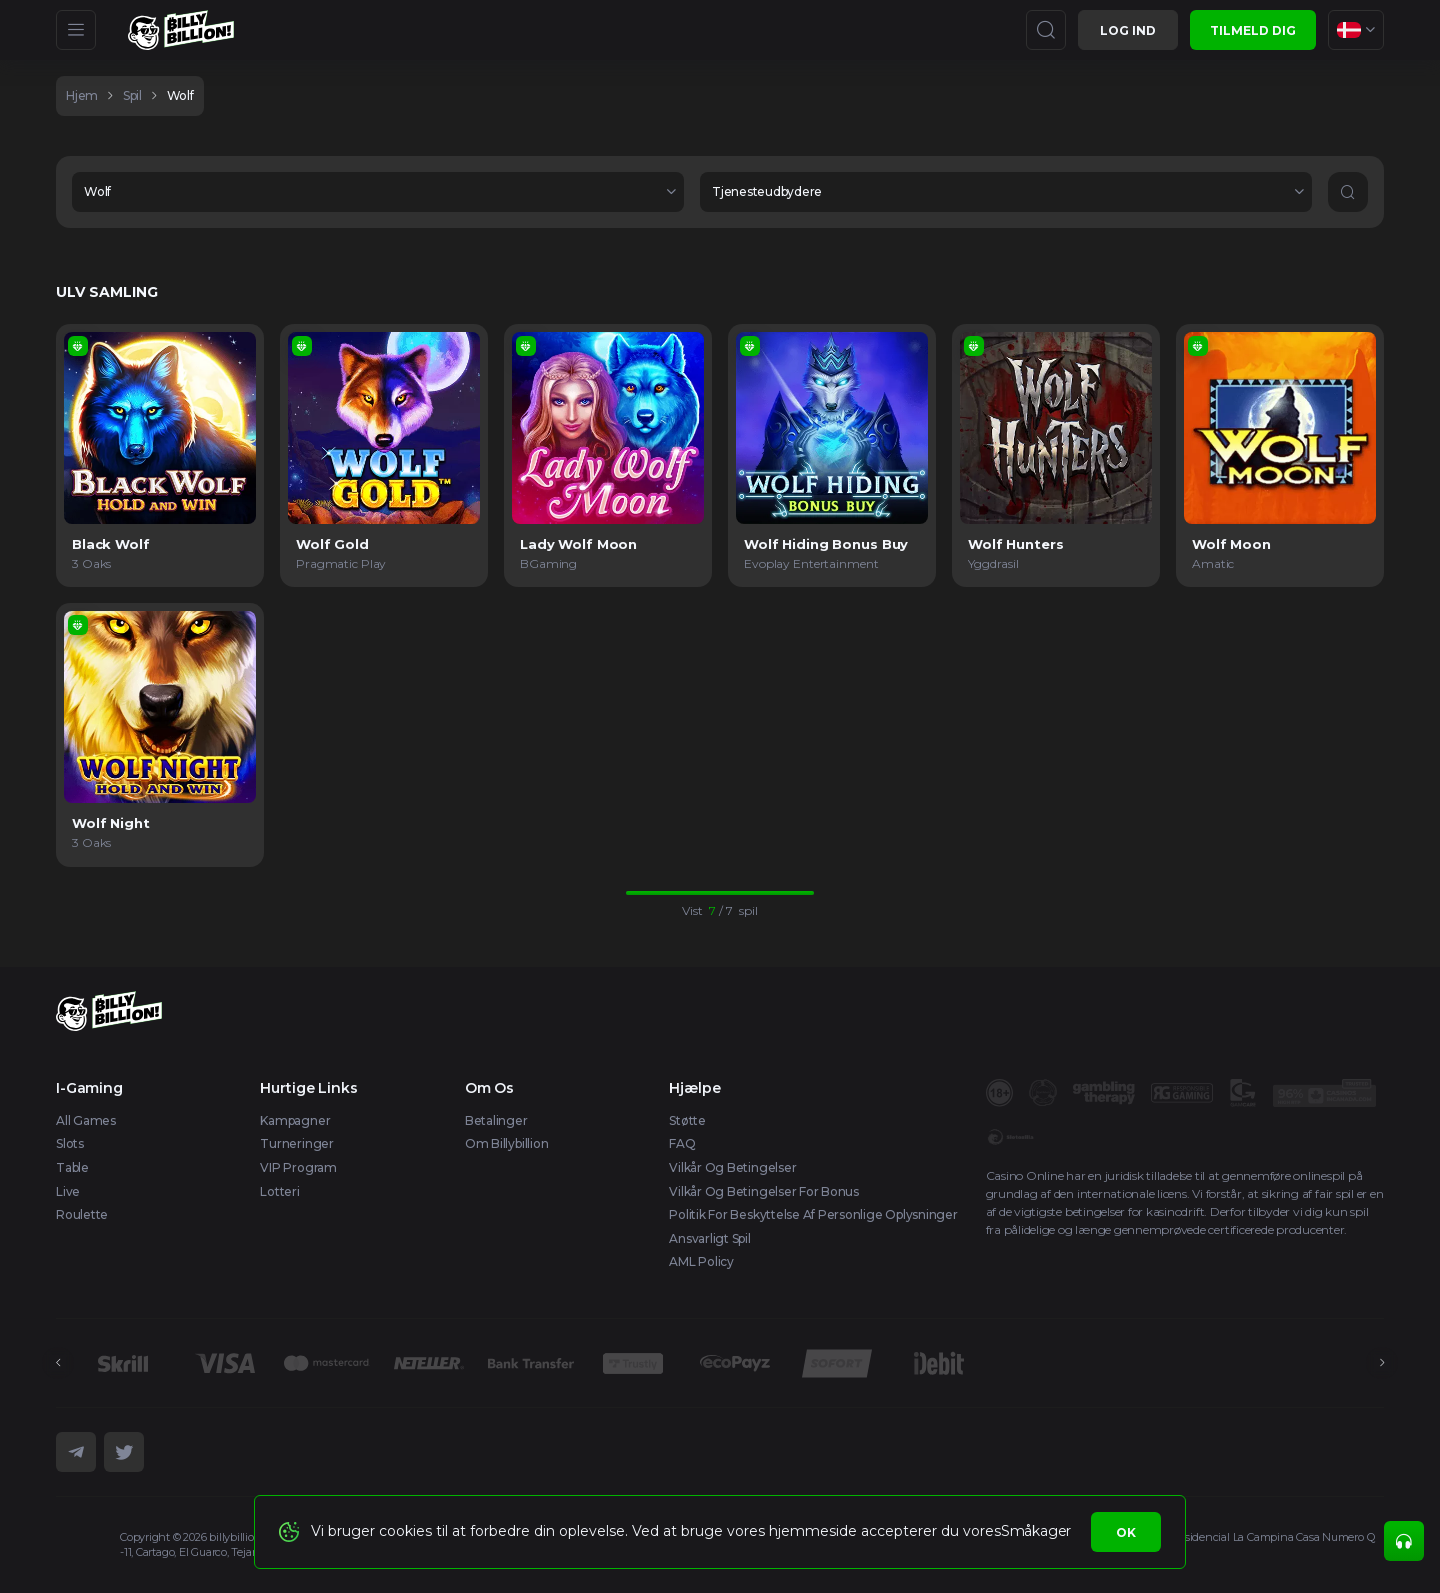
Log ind (1128, 30)
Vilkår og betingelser (732, 1167)
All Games (86, 1120)
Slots (70, 1143)
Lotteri (279, 1191)
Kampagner (295, 1120)
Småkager (1036, 1531)
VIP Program (298, 1167)
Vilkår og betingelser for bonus (764, 1191)
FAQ (682, 1143)
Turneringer (296, 1143)
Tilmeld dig (1253, 30)
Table (72, 1167)
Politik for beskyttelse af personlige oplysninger (813, 1214)
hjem (82, 95)
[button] (378, 192)
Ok (1126, 1532)
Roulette (82, 1214)
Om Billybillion (506, 1143)
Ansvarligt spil (709, 1238)
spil (132, 95)
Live (68, 1191)
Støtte (687, 1120)
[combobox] (1356, 30)
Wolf (180, 95)
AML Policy (701, 1261)
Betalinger (496, 1120)
